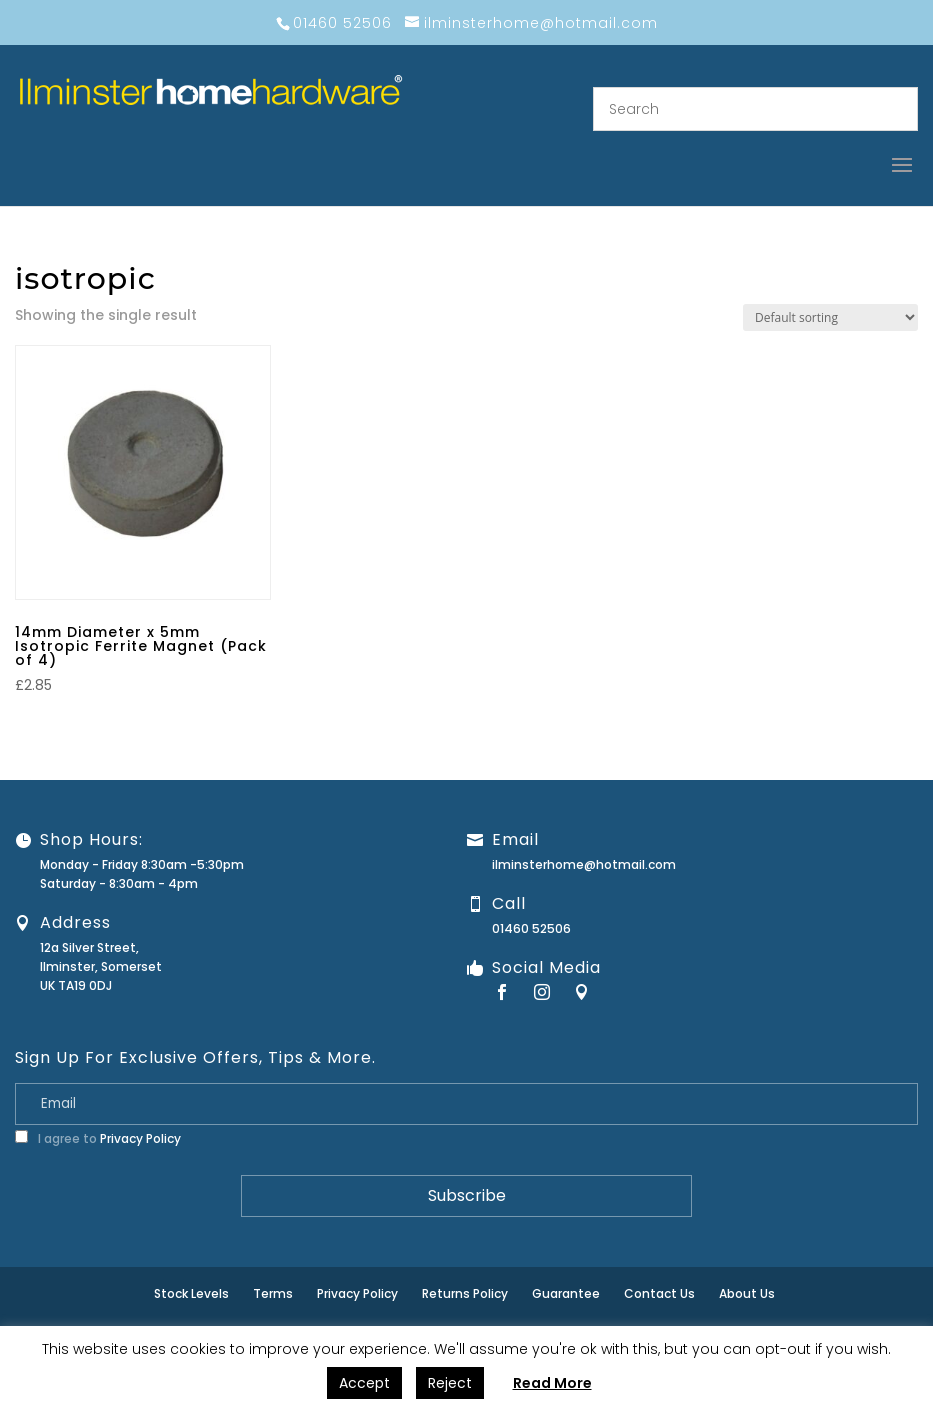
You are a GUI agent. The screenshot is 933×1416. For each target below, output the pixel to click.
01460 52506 (531, 928)
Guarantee (566, 1293)
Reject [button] (450, 1383)
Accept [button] (364, 1383)
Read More (552, 1383)
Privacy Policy (140, 1138)
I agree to (98, 1138)
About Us (747, 1293)
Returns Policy (465, 1293)
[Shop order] (830, 317)
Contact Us (659, 1293)
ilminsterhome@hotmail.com (584, 864)
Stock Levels (191, 1293)
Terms (273, 1293)
